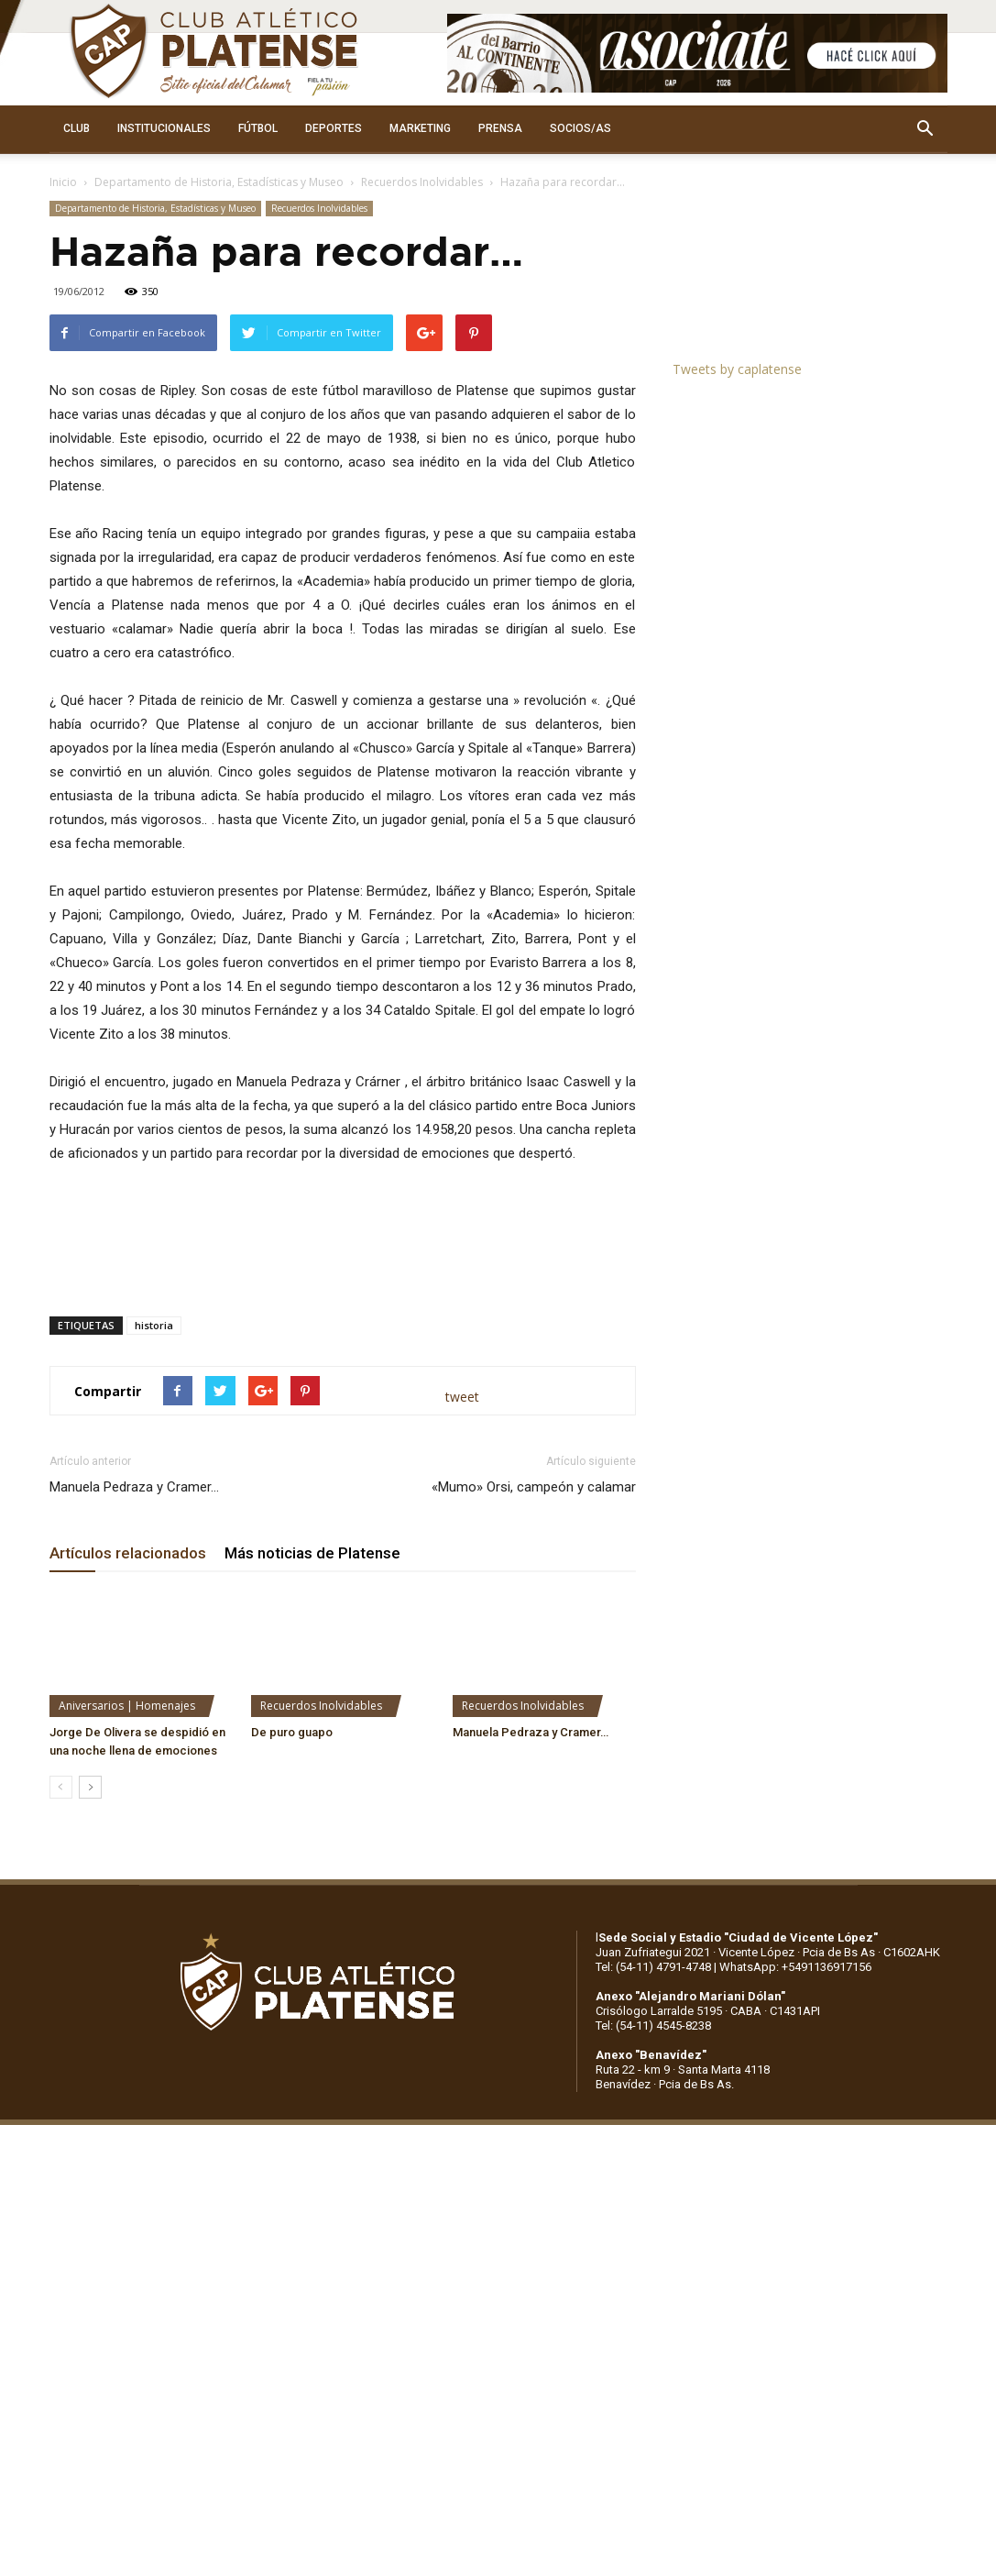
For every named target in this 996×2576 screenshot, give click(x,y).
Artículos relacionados (127, 1553)
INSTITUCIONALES (164, 128)
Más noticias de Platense (312, 1553)
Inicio (63, 182)
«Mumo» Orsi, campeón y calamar (534, 1487)
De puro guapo (292, 1732)
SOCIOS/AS (580, 128)
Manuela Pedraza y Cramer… (134, 1487)
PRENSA (500, 128)
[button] (925, 129)
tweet (462, 1396)
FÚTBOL (258, 128)
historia (154, 1325)
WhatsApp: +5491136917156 (795, 1967)
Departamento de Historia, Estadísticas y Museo (219, 182)
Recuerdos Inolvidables (422, 182)
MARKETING (420, 128)
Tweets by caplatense (737, 369)
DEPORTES (333, 128)
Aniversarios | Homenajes (127, 1705)
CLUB (76, 128)
